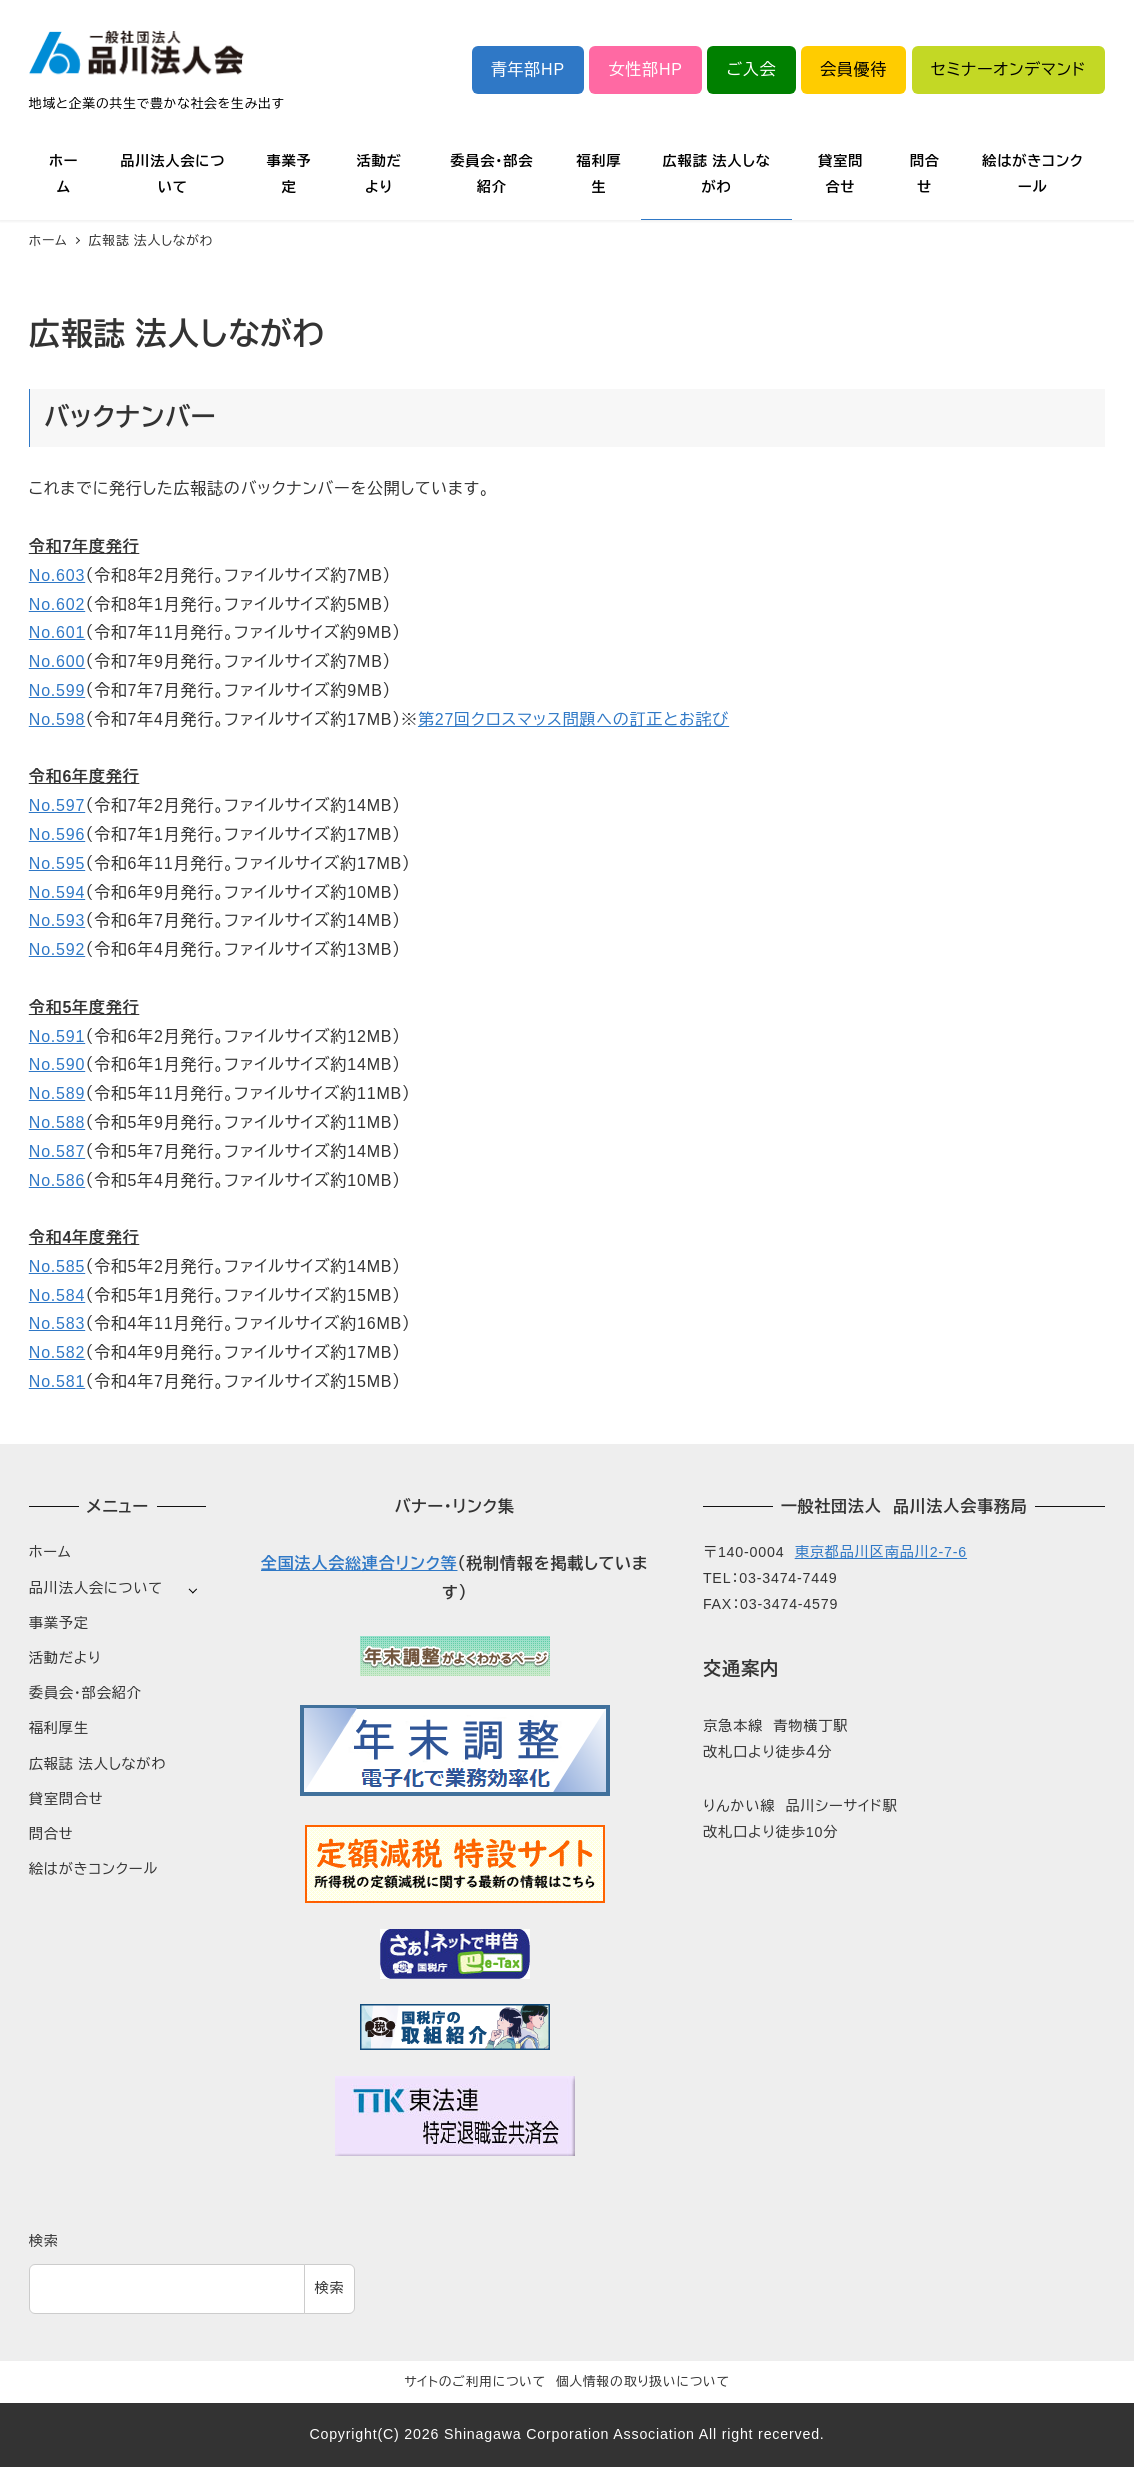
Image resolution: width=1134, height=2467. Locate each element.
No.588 (57, 1122)
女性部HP (646, 69)
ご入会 (751, 69)
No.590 (57, 1064)
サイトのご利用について (475, 2381)
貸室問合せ (66, 1799)
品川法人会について (96, 1588)
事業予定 (59, 1623)
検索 (44, 2241)
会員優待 (853, 69)
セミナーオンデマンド (1008, 69)
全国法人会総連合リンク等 (359, 1563)
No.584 (57, 1295)
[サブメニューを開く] (192, 1589)
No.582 (57, 1352)
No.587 (57, 1151)
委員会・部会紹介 (85, 1693)
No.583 (57, 1323)
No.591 (57, 1036)
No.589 (57, 1093)
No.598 (57, 719)
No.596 (57, 834)
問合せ (51, 1834)
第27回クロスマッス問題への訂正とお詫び (573, 719)
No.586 (57, 1180)
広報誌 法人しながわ (97, 1764)
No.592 (57, 949)
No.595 (57, 863)
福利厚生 (59, 1728)
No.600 (57, 661)
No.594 (57, 892)
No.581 (57, 1381)
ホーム (50, 1552)
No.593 (57, 920)
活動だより (65, 1658)
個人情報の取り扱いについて (643, 2381)
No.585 (57, 1266)
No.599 (57, 690)
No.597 (57, 805)
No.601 (57, 632)
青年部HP (528, 69)
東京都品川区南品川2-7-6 (881, 1552)
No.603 (57, 575)
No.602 (57, 604)
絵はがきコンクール (93, 1869)
